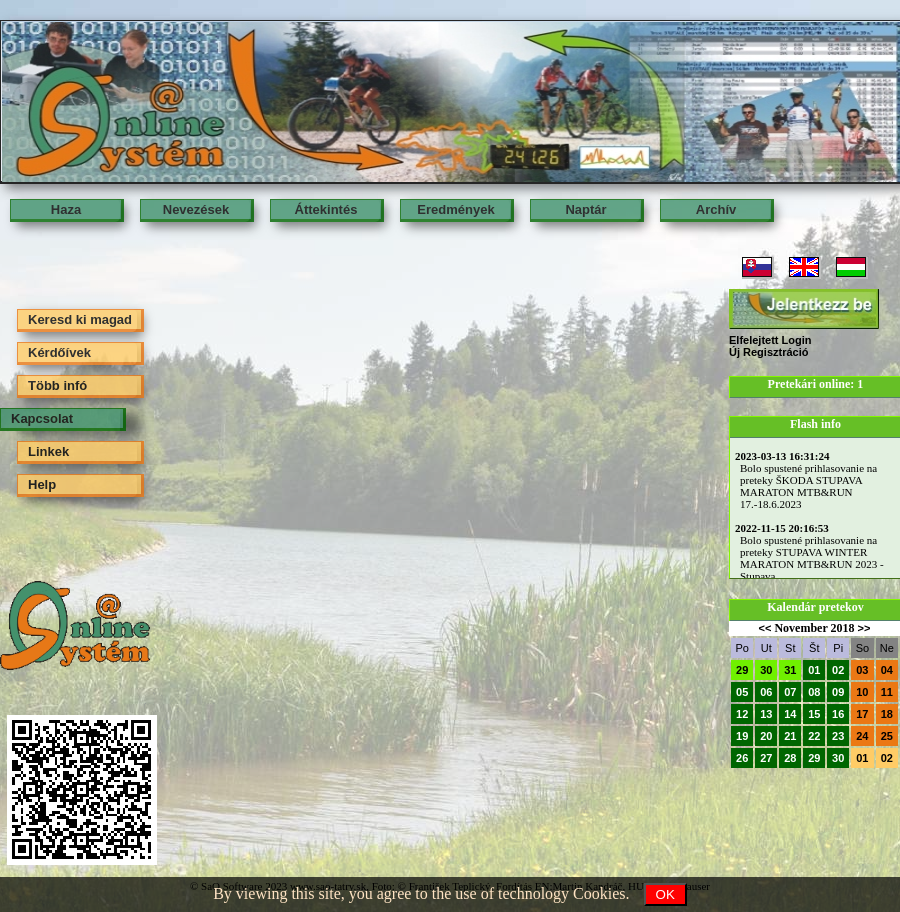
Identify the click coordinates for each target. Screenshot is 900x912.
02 (838, 670)
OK (665, 894)
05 (742, 692)
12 (742, 714)
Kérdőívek (59, 352)
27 (766, 758)
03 (862, 670)
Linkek (48, 451)
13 (766, 714)
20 (766, 736)
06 (766, 692)
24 (862, 736)
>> (864, 628)
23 (838, 736)
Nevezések (196, 209)
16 (838, 714)
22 (814, 736)
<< (765, 628)
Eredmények (455, 209)
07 (790, 692)
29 (742, 670)
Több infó (57, 385)
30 (766, 670)
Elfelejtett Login (770, 340)
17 (862, 714)
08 (814, 692)
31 (790, 670)
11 (887, 692)
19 (742, 736)
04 (887, 670)
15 (814, 714)
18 (887, 714)
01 (814, 670)
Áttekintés (326, 209)
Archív (716, 209)
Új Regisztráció (768, 352)
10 (862, 692)
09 (838, 692)
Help (42, 484)
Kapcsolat (42, 418)
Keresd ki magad (80, 319)
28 (790, 758)
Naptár (585, 209)
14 (790, 714)
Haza (66, 209)
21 (790, 736)
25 (887, 736)
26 (742, 758)
